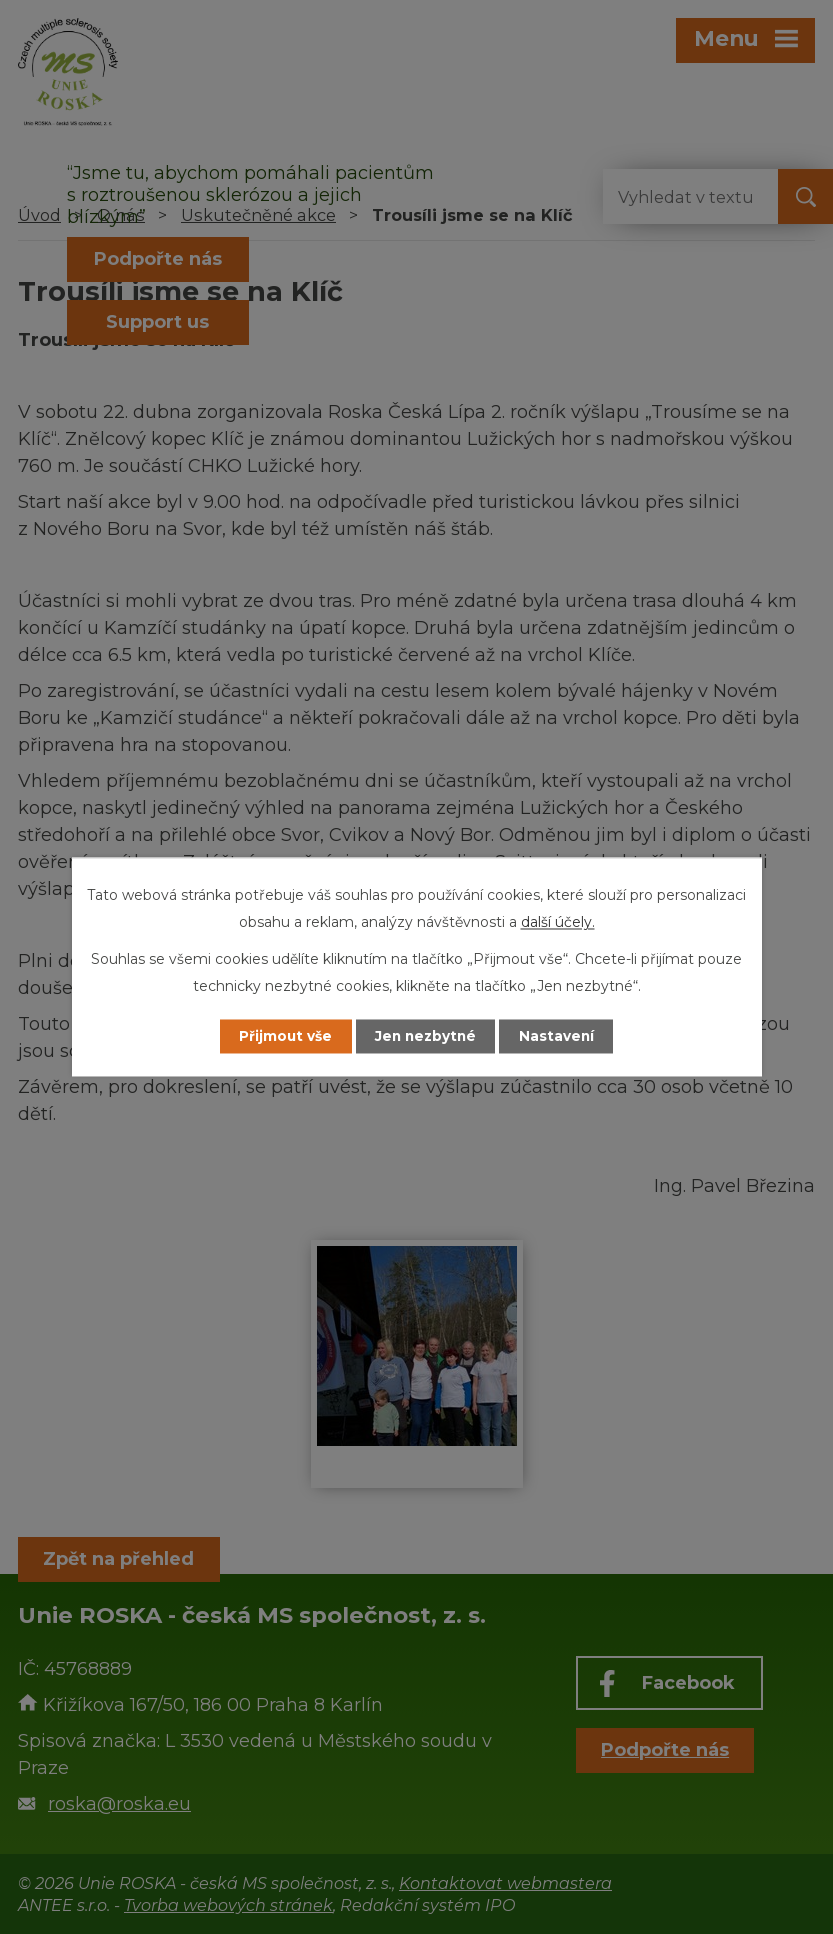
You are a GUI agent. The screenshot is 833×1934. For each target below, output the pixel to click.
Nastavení (562, 1036)
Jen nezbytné (425, 1036)
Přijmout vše (280, 1036)
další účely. (558, 922)
